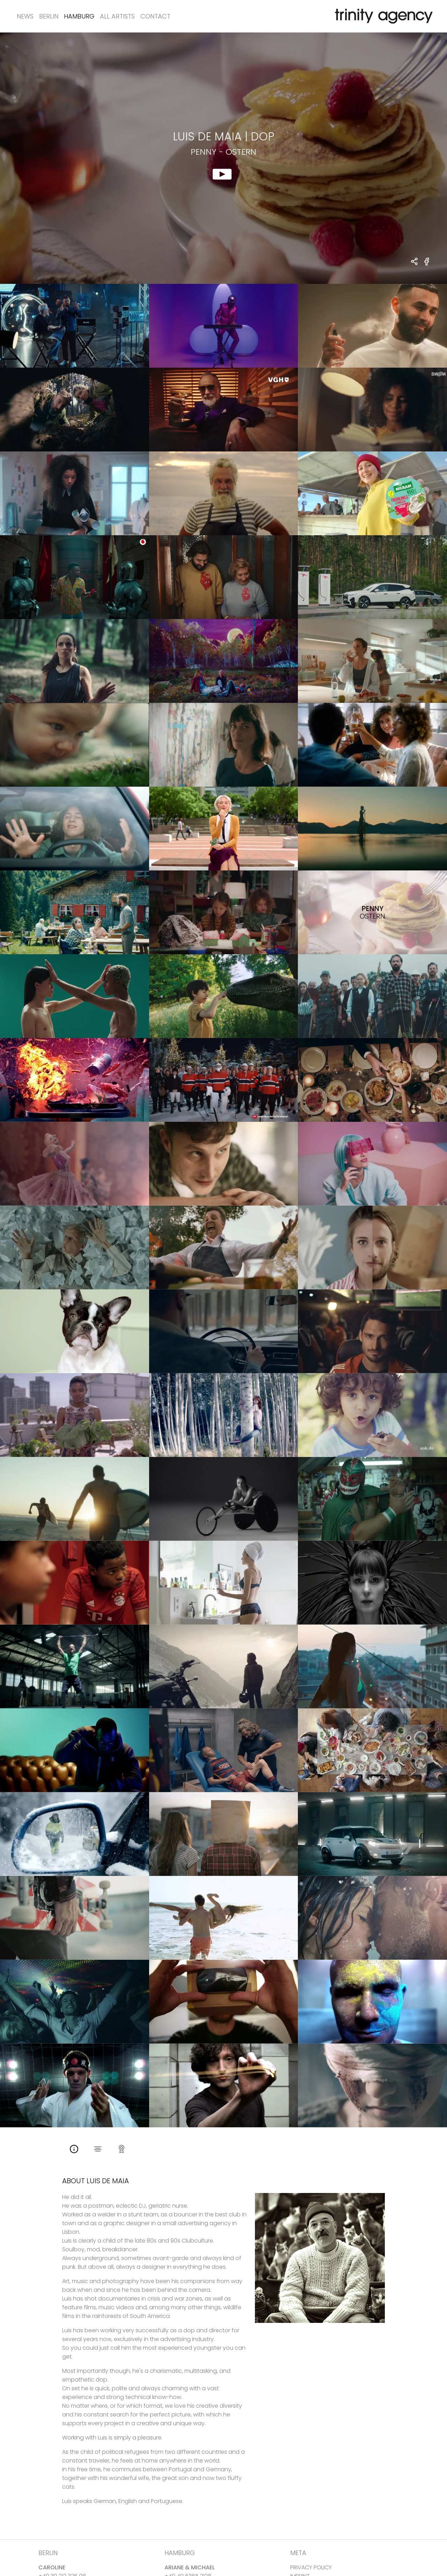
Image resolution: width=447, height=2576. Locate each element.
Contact (155, 16)
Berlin (48, 16)
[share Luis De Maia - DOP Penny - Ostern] (415, 262)
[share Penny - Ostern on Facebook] (427, 266)
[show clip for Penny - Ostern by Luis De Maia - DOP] (223, 158)
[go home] (382, 16)
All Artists (117, 16)
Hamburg (79, 16)
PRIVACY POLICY (311, 2567)
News (25, 16)
